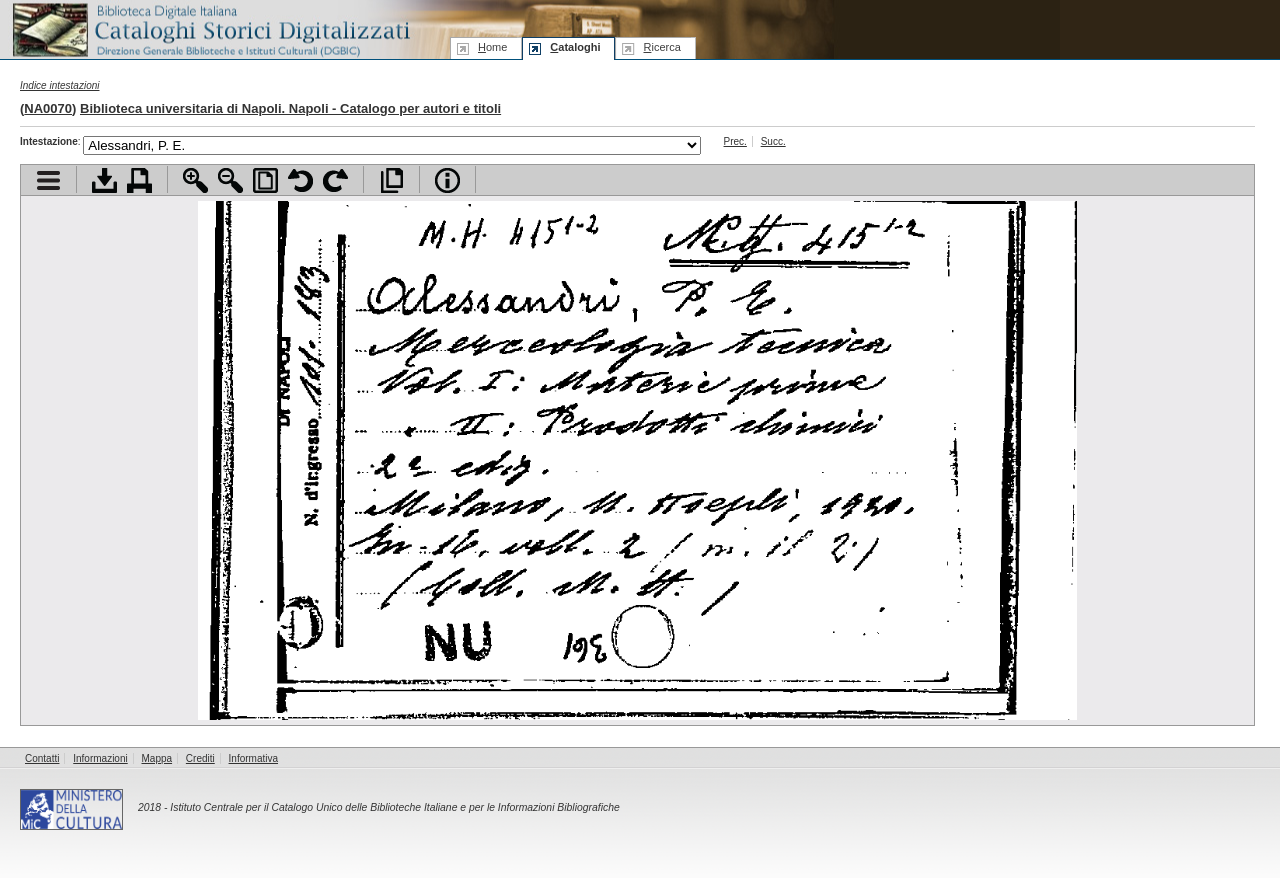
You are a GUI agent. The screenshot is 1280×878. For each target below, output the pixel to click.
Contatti (42, 758)
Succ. (773, 141)
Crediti (200, 758)
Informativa (253, 758)
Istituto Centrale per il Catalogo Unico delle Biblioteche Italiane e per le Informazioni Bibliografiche (394, 807)
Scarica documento (104, 180)
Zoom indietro (230, 180)
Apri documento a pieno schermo (391, 180)
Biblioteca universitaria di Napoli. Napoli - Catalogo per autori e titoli (290, 108)
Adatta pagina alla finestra (265, 180)
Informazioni (100, 758)
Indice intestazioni (60, 85)
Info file (447, 180)
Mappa (157, 758)
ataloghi (575, 47)
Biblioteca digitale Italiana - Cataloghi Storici (210, 28)
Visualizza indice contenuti (48, 180)
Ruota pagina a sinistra (300, 180)
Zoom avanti (195, 180)
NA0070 (48, 108)
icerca (661, 47)
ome (492, 47)
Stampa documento (139, 180)
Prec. (735, 141)
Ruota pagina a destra (335, 180)
